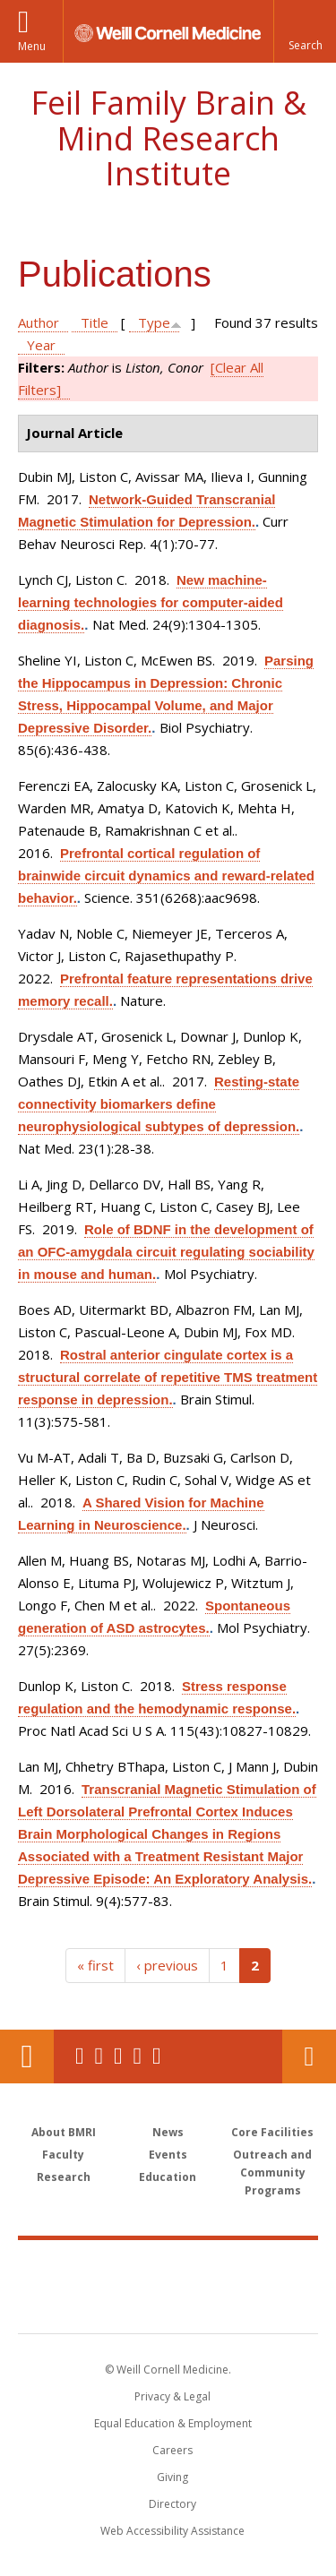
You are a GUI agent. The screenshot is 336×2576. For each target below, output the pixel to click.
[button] (304, 31)
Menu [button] (32, 46)
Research (63, 2177)
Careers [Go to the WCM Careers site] (172, 2450)
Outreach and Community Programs (272, 2172)
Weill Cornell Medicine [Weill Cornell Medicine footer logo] (168, 2267)
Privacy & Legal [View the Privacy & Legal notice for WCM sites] (172, 2396)
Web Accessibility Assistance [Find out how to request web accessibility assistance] (172, 2530)
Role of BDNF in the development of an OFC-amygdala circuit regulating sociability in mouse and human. (166, 1252)
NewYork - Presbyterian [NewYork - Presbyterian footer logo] (168, 2304)
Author (38, 322)
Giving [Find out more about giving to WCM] (172, 2477)
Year (41, 345)
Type (154, 322)
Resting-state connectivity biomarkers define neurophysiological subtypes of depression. (158, 1104)
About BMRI (63, 2132)
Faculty (63, 2154)
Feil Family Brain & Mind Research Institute (168, 138)
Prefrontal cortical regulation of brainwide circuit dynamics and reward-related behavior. (166, 876)
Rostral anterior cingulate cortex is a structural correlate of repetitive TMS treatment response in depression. (167, 1377)
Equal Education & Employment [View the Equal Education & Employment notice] (173, 2423)
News (168, 2132)
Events (168, 2154)
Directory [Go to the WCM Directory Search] (172, 2504)
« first (95, 1965)
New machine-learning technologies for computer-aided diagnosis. (150, 602)
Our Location (27, 2056)
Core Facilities (272, 2132)
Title (94, 322)
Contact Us (309, 2056)
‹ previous (167, 1965)
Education (167, 2177)
